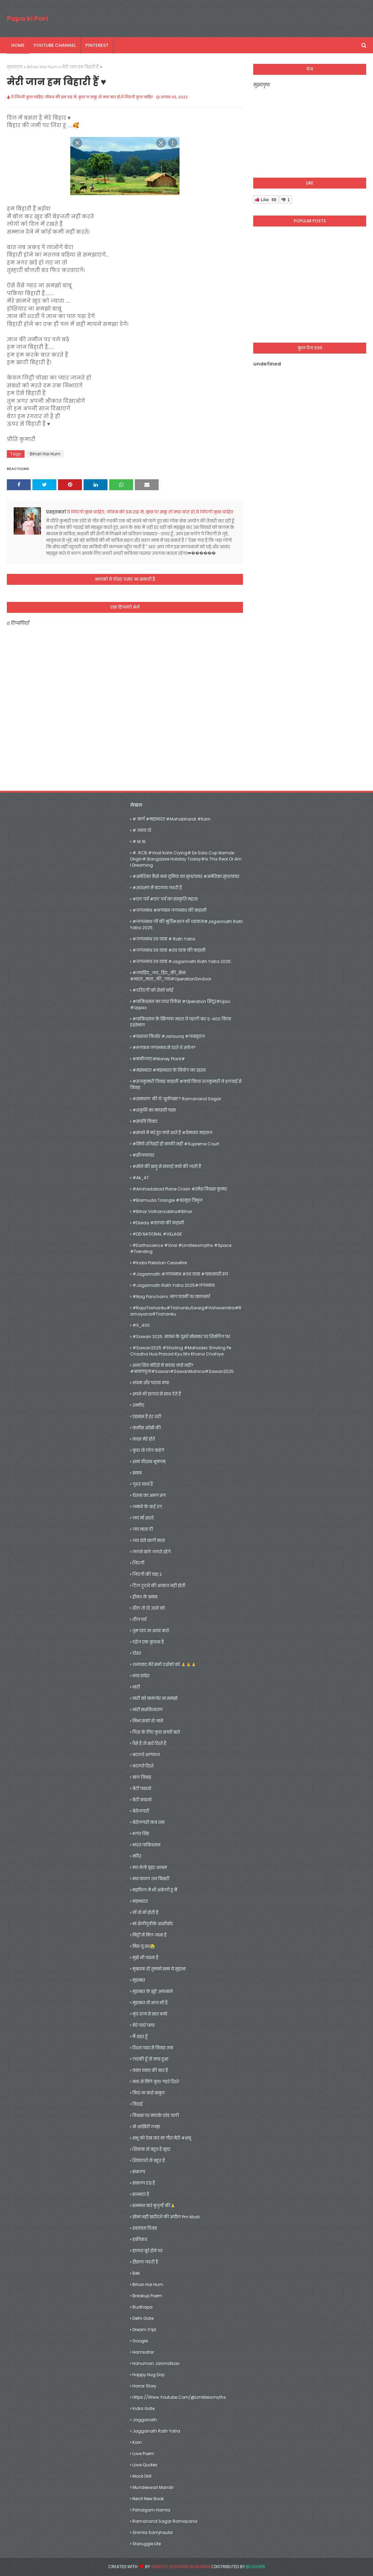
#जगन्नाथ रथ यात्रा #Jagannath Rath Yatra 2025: (182, 961)
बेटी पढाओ (141, 1788)
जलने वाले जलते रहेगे (151, 1552)
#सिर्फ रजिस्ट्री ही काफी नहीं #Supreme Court (175, 1144)
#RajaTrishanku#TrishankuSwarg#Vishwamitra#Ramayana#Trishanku (185, 1311)
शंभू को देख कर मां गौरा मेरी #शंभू (161, 2138)
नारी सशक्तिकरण (147, 1709)
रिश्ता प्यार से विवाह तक (152, 2048)
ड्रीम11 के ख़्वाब (144, 1597)
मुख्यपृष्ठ (15, 67)
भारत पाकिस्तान (146, 1845)
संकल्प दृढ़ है (143, 2183)
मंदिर (136, 1856)
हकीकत (139, 2239)
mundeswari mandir (153, 2487)
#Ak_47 (140, 1178)
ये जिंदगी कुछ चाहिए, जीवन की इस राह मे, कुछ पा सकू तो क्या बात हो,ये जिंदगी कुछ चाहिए (82, 97)
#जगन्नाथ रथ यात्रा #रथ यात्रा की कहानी (168, 950)
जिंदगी (138, 1563)
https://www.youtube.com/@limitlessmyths (179, 2397)
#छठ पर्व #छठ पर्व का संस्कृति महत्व (165, 899)
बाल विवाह (141, 1777)
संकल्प (138, 2172)
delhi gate (143, 2318)
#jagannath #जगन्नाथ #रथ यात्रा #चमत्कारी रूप (180, 1274)
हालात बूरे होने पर (147, 2251)
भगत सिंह (140, 1833)
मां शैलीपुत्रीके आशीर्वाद (152, 1924)
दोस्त (136, 1653)
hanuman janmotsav (156, 2363)
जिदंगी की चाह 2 (147, 1574)
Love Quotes (144, 2465)
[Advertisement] (309, 288)
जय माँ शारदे (143, 1518)
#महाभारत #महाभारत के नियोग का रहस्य (169, 1070)
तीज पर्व (139, 1619)
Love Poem (143, 2453)
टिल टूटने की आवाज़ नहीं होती (158, 1585)
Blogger (255, 2567)
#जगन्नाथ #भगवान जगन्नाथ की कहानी (169, 910)
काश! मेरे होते (143, 1439)
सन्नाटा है (140, 2194)
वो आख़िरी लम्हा (146, 2127)
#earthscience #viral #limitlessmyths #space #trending (180, 1248)
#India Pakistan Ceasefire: (160, 1263)
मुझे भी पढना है (145, 1957)
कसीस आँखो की (146, 1428)
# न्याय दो (141, 830)
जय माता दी (142, 1529)
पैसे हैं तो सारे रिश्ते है (149, 1743)
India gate (143, 2408)
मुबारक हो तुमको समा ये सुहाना (159, 1969)
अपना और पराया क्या (150, 1383)
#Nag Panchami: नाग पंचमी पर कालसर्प (171, 1296)
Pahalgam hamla (151, 2510)
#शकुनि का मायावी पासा (154, 1110)
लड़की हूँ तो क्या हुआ (150, 2059)
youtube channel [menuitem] (54, 45)
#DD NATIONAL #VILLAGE (157, 1234)
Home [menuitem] (18, 45)
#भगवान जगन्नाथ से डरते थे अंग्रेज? (164, 1047)
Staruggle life (146, 2544)
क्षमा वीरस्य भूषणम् (149, 1461)
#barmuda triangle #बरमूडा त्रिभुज (167, 1200)
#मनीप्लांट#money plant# (158, 1059)
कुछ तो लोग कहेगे (148, 1450)
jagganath (144, 2420)
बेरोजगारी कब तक (148, 1822)
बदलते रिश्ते (143, 1766)
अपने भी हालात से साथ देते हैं (156, 1394)
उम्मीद (138, 1405)
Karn (137, 2442)
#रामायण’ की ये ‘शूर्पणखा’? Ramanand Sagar (176, 1099)
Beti (136, 2273)
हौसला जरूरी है (145, 2262)
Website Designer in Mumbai (181, 2567)
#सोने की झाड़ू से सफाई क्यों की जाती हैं (166, 1166)
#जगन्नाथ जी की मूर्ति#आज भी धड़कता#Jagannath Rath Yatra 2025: (186, 925)
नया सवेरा (140, 1676)
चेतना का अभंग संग (149, 1495)
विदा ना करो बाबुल (148, 2093)
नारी (136, 1687)
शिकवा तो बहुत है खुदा (151, 2149)
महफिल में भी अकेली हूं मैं (154, 1890)
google (140, 2341)
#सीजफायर (143, 1155)
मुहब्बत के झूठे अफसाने (152, 1991)
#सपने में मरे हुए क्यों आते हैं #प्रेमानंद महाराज (172, 1132)
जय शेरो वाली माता (148, 1540)
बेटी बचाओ (142, 1800)
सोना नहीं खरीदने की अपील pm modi (166, 2217)
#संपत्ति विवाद (145, 1121)
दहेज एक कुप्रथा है (148, 1642)
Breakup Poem (147, 2296)
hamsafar (143, 2352)
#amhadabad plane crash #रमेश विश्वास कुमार (179, 1189)
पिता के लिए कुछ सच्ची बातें (156, 1732)
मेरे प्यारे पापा (143, 2025)
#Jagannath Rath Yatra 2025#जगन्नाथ (173, 1285)
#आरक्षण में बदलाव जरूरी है (157, 888)
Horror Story (144, 2386)
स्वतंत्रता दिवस (144, 2228)
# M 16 (139, 841)
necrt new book (148, 2499)
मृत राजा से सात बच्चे (149, 2014)
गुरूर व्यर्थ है (142, 1484)
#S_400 (141, 1325)
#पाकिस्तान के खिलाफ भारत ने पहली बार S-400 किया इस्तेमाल (180, 1022)
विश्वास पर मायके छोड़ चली (155, 2115)
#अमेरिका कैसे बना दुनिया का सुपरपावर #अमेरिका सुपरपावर (185, 876)
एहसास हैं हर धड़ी (146, 1416)
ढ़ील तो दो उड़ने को (148, 1608)
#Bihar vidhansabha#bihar (162, 1211)
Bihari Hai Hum (42, 67)
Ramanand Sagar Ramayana (164, 2521)
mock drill (142, 2476)
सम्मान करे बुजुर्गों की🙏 (153, 2205)
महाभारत (140, 1901)
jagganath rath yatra (156, 2431)
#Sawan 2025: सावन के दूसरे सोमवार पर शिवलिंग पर (181, 1336)
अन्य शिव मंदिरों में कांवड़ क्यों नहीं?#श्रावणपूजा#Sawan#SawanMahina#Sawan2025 (182, 1368)
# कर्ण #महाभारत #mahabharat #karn (171, 819)
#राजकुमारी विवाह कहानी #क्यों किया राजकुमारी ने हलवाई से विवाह (186, 1084)
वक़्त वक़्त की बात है (150, 2070)
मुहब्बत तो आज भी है (150, 2003)
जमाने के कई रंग (147, 1507)
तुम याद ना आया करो (150, 1631)
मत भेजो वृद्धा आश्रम (149, 1867)
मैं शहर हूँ (139, 2036)
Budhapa (142, 2307)
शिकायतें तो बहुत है (148, 2160)
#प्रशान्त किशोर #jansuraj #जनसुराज (168, 1036)
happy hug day (148, 2375)
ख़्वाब (137, 1473)
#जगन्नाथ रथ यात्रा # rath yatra (163, 939)
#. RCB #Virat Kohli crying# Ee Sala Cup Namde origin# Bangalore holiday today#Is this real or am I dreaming (186, 859)
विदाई (137, 2104)
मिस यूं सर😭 (143, 1946)
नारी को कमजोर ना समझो (154, 1698)
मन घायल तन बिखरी (150, 1879)
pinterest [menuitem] (97, 45)
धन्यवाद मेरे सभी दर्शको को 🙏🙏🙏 (164, 1664)
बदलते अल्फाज (146, 1755)
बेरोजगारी (140, 1811)
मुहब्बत (138, 1980)
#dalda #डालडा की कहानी (158, 1223)
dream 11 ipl (144, 2329)
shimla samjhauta (152, 2532)
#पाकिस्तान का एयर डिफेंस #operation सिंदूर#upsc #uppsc (180, 1004)
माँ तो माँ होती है (145, 1912)
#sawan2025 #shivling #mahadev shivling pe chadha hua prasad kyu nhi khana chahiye (180, 1351)
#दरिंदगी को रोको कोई (152, 990)
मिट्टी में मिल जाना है (149, 1935)
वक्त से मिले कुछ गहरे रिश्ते (155, 2081)
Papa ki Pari (27, 18)
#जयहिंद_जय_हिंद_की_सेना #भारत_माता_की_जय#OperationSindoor (170, 976)
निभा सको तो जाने (147, 1721)
